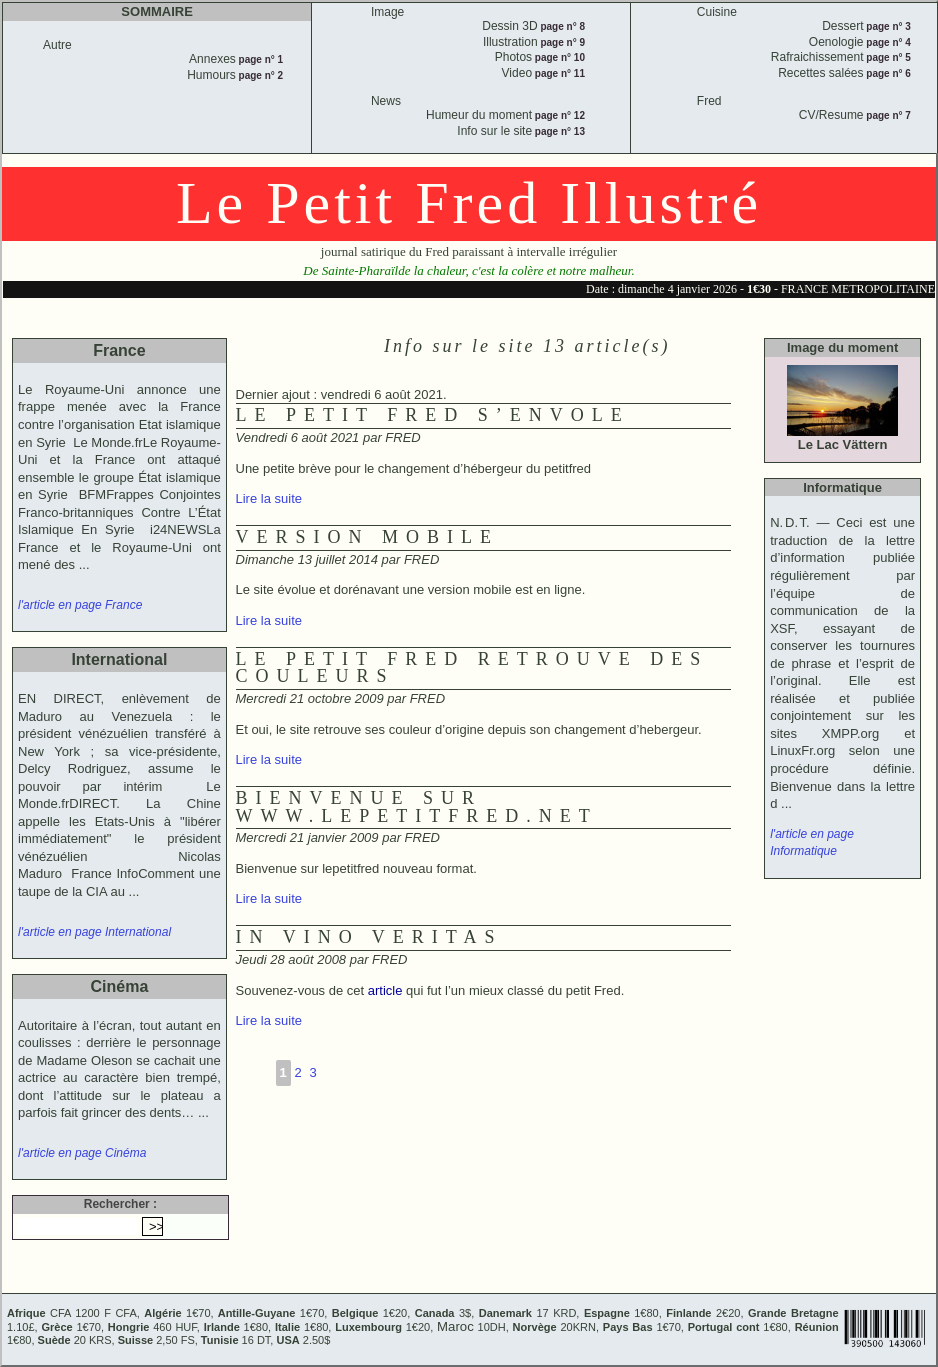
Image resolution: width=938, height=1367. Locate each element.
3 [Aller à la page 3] (312, 1072)
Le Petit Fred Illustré (469, 203)
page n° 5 (887, 57)
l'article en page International (94, 932)
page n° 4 (887, 42)
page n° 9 (561, 42)
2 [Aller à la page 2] (297, 1072)
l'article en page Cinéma (82, 1153)
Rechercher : (120, 1204)
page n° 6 (887, 73)
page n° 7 (887, 115)
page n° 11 (558, 73)
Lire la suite (269, 498)
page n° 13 (558, 131)
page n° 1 (259, 59)
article (385, 990)
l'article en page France (80, 605)
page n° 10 (558, 57)
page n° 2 (259, 75)
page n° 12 (558, 115)
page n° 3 (887, 26)
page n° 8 (561, 26)
